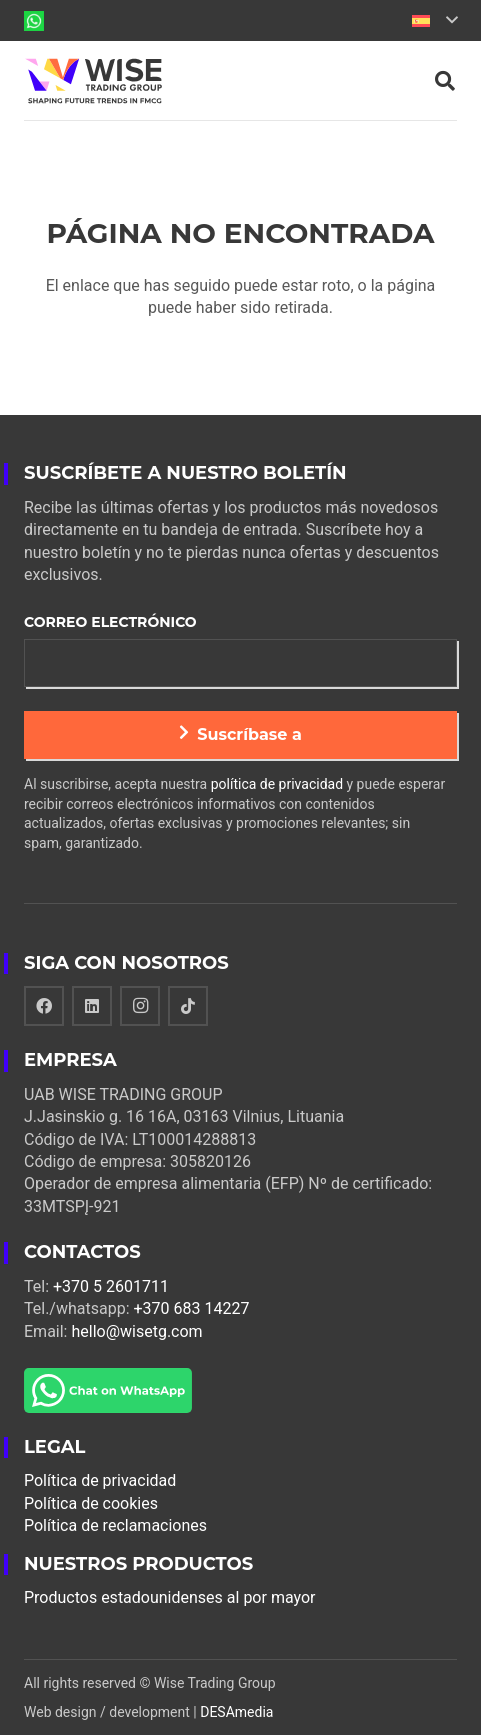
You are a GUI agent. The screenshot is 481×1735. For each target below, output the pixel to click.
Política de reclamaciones (115, 1525)
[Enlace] (34, 21)
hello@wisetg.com (136, 1331)
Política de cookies (91, 1503)
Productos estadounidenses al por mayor (170, 1597)
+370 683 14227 (192, 1308)
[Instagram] (140, 1006)
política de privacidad (277, 784)
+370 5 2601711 (111, 1286)
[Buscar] (445, 81)
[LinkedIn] (92, 1006)
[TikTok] (188, 1006)
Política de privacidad (100, 1480)
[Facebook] (44, 1006)
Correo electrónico (110, 622)
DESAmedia (236, 1712)
